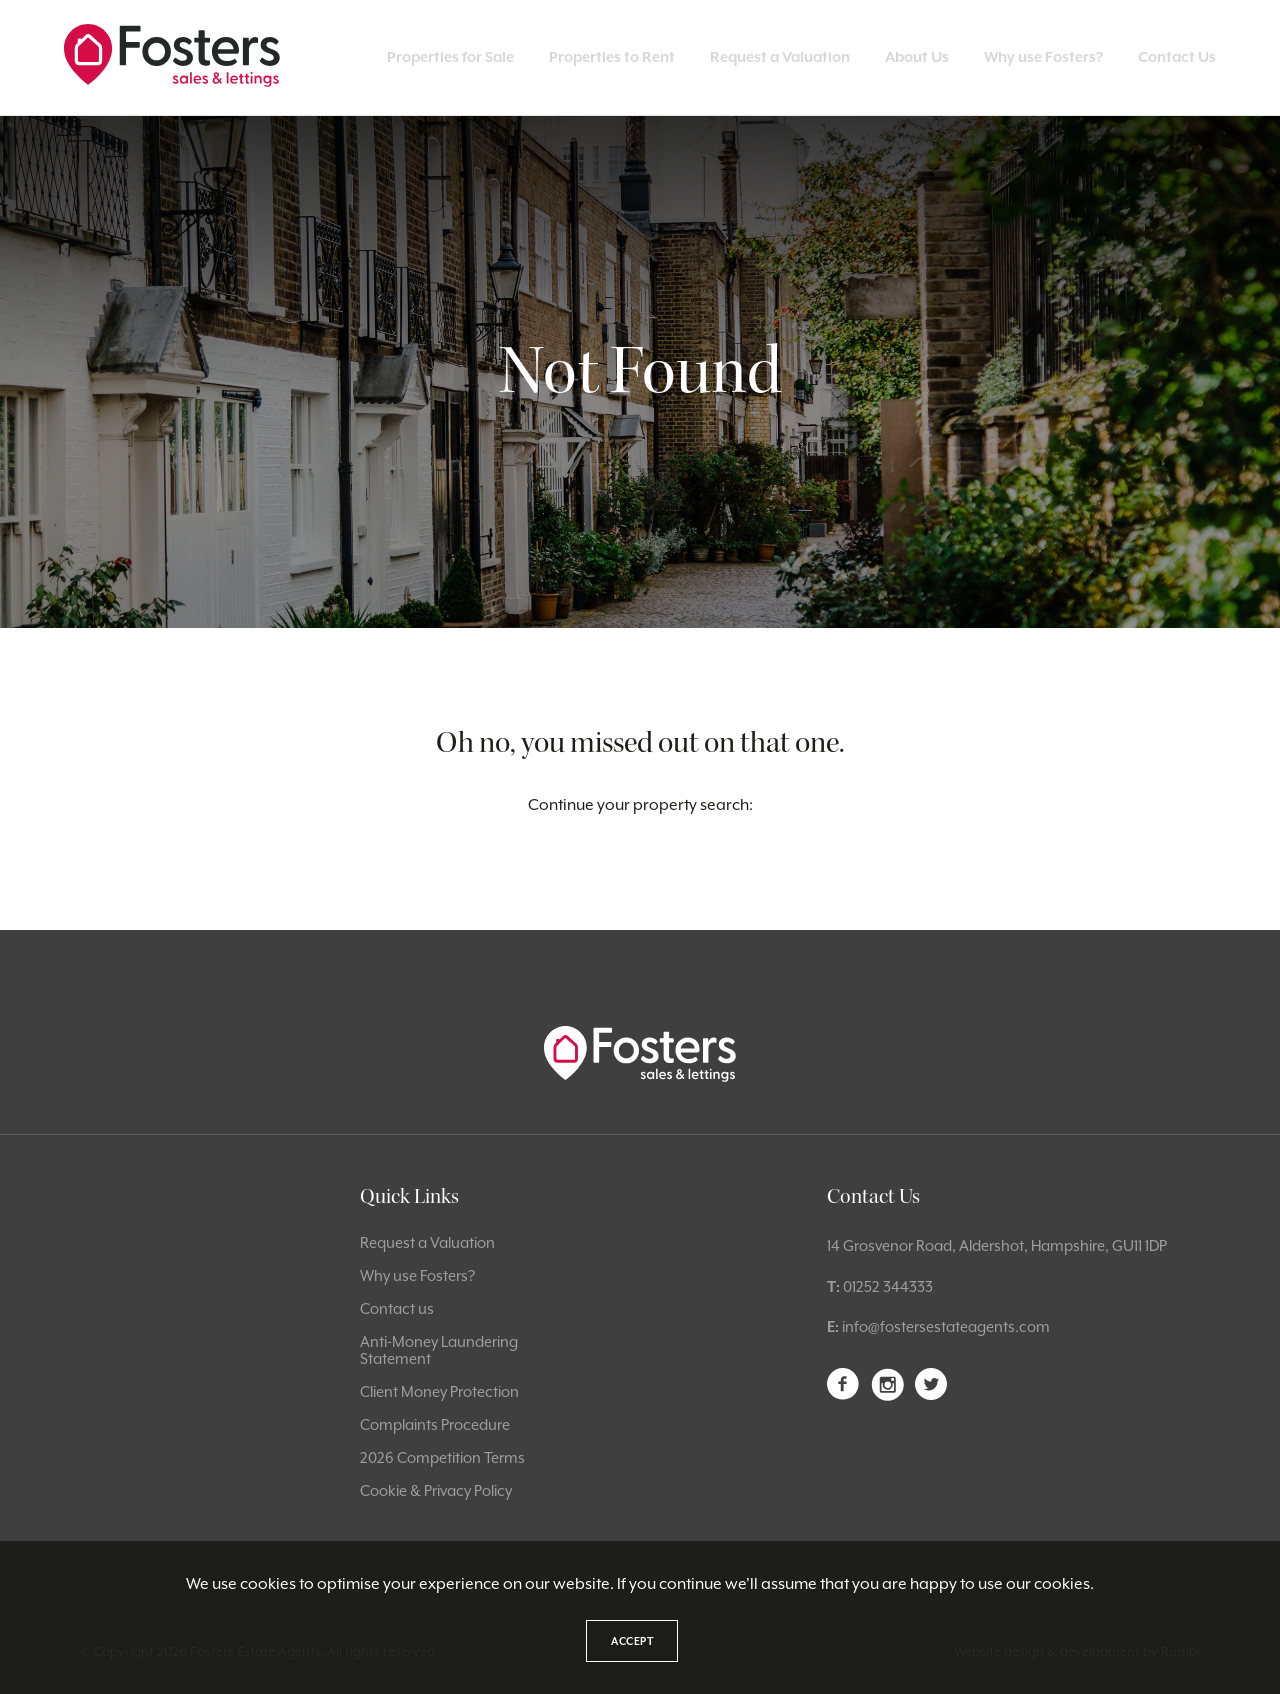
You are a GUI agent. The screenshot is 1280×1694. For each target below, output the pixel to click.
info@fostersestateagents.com (946, 1326)
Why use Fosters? (1043, 57)
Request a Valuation (780, 57)
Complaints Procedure (435, 1424)
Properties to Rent (612, 57)
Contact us (397, 1308)
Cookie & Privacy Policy (436, 1490)
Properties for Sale (450, 57)
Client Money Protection (439, 1391)
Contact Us (1177, 57)
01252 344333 (888, 1286)
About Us (917, 57)
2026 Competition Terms (442, 1457)
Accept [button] (632, 1641)
